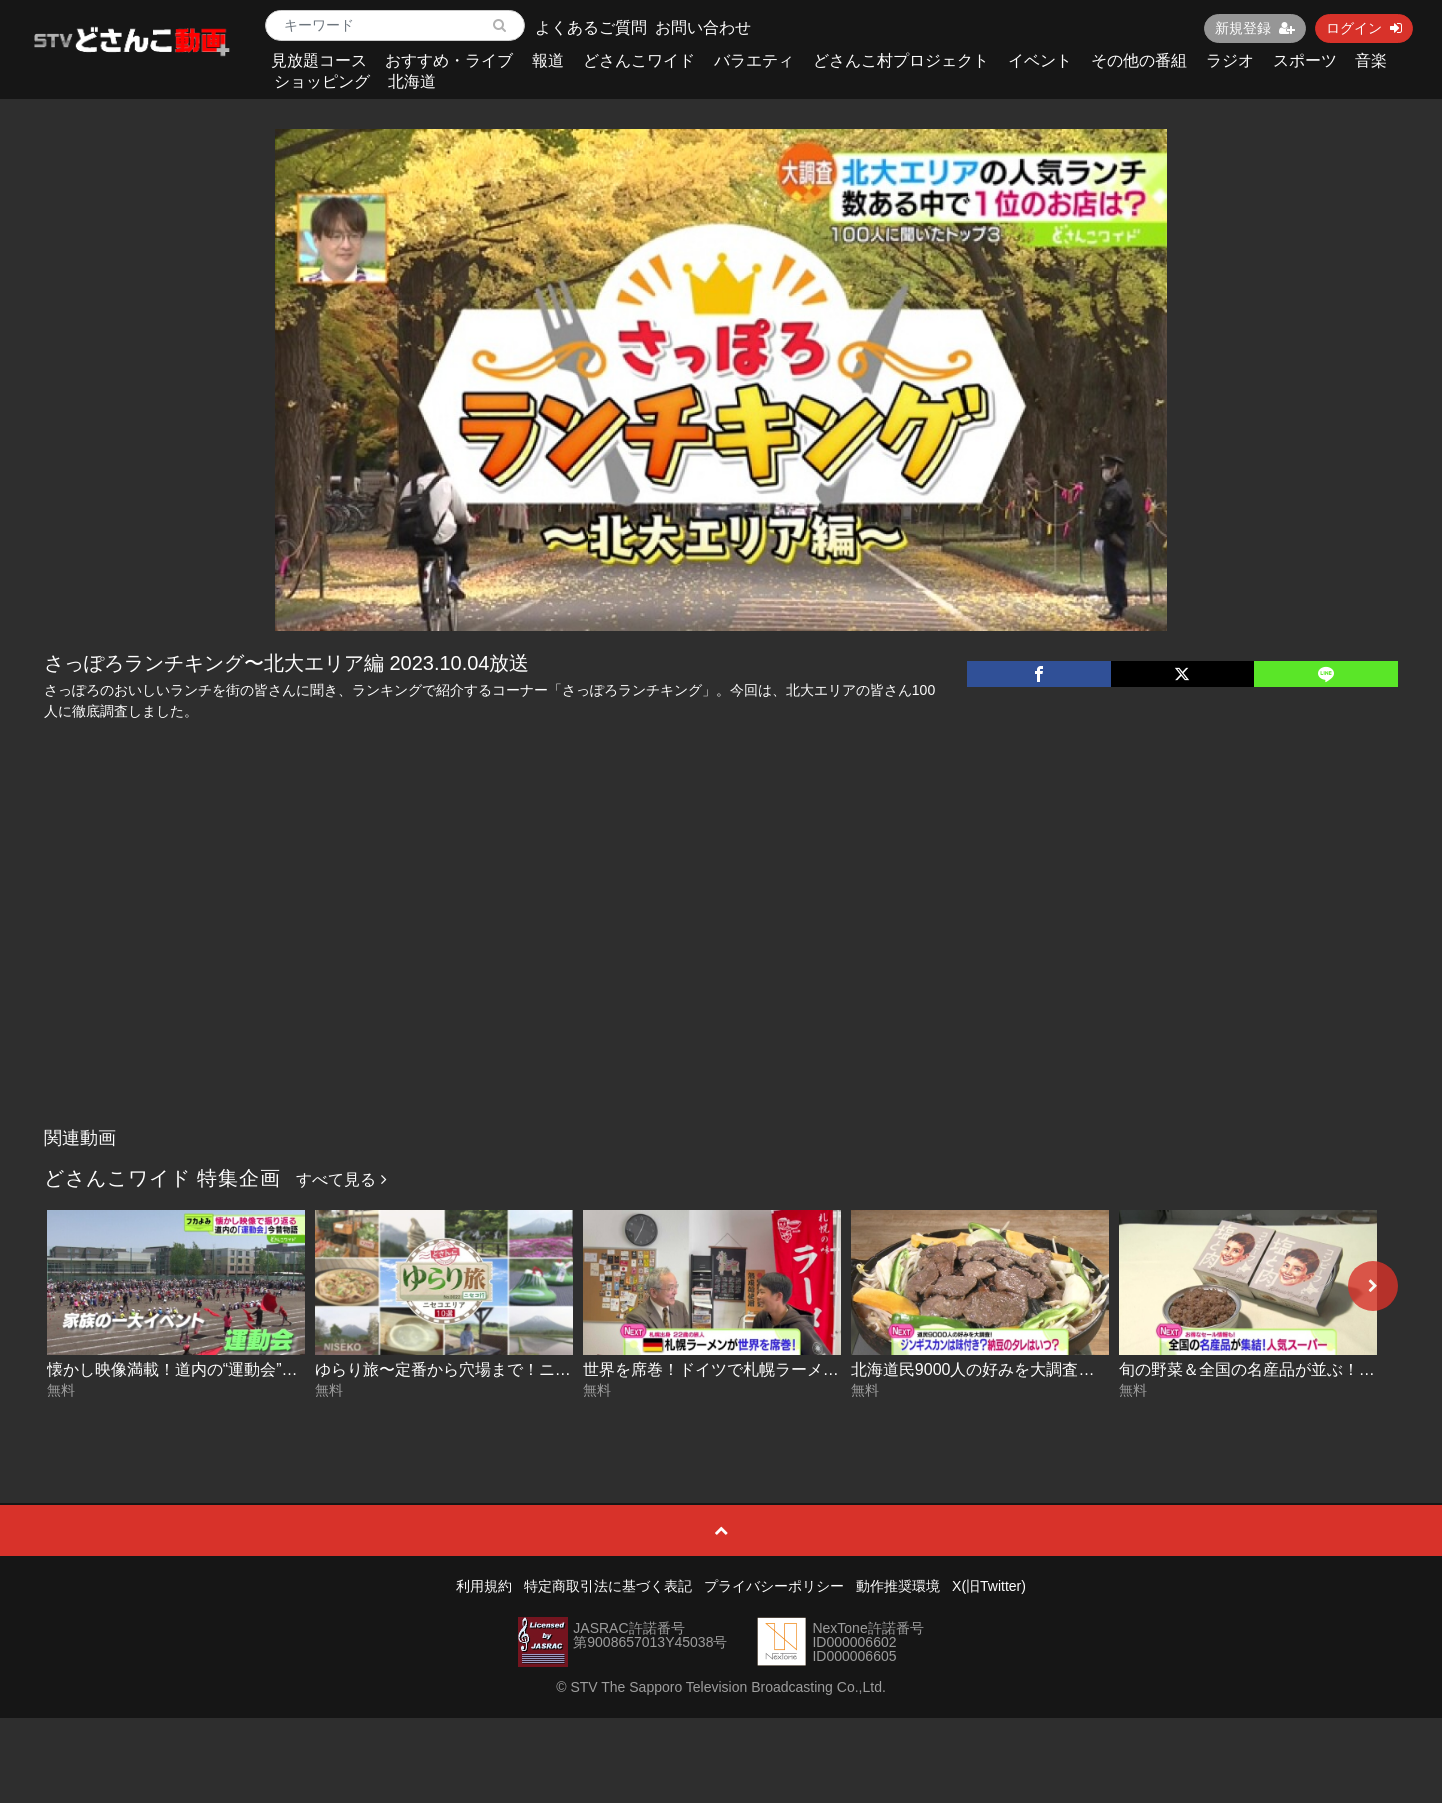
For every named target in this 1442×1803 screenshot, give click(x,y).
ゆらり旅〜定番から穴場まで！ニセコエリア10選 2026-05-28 (535, 1369)
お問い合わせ (703, 27)
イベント (1040, 60)
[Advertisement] (721, 968)
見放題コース (319, 60)
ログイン (1364, 28)
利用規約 (484, 1586)
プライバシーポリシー (774, 1586)
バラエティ (754, 60)
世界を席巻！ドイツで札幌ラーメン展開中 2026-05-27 (778, 1369)
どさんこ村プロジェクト (901, 60)
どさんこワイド (639, 60)
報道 (548, 60)
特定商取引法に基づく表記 (608, 1586)
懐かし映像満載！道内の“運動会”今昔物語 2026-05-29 (239, 1369)
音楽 (1371, 60)
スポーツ (1305, 60)
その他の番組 (1139, 60)
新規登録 (1255, 28)
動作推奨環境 (898, 1586)
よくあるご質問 (591, 27)
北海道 (412, 81)
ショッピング (322, 81)
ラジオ (1230, 60)
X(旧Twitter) (989, 1586)
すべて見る (341, 1179)
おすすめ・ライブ (449, 60)
